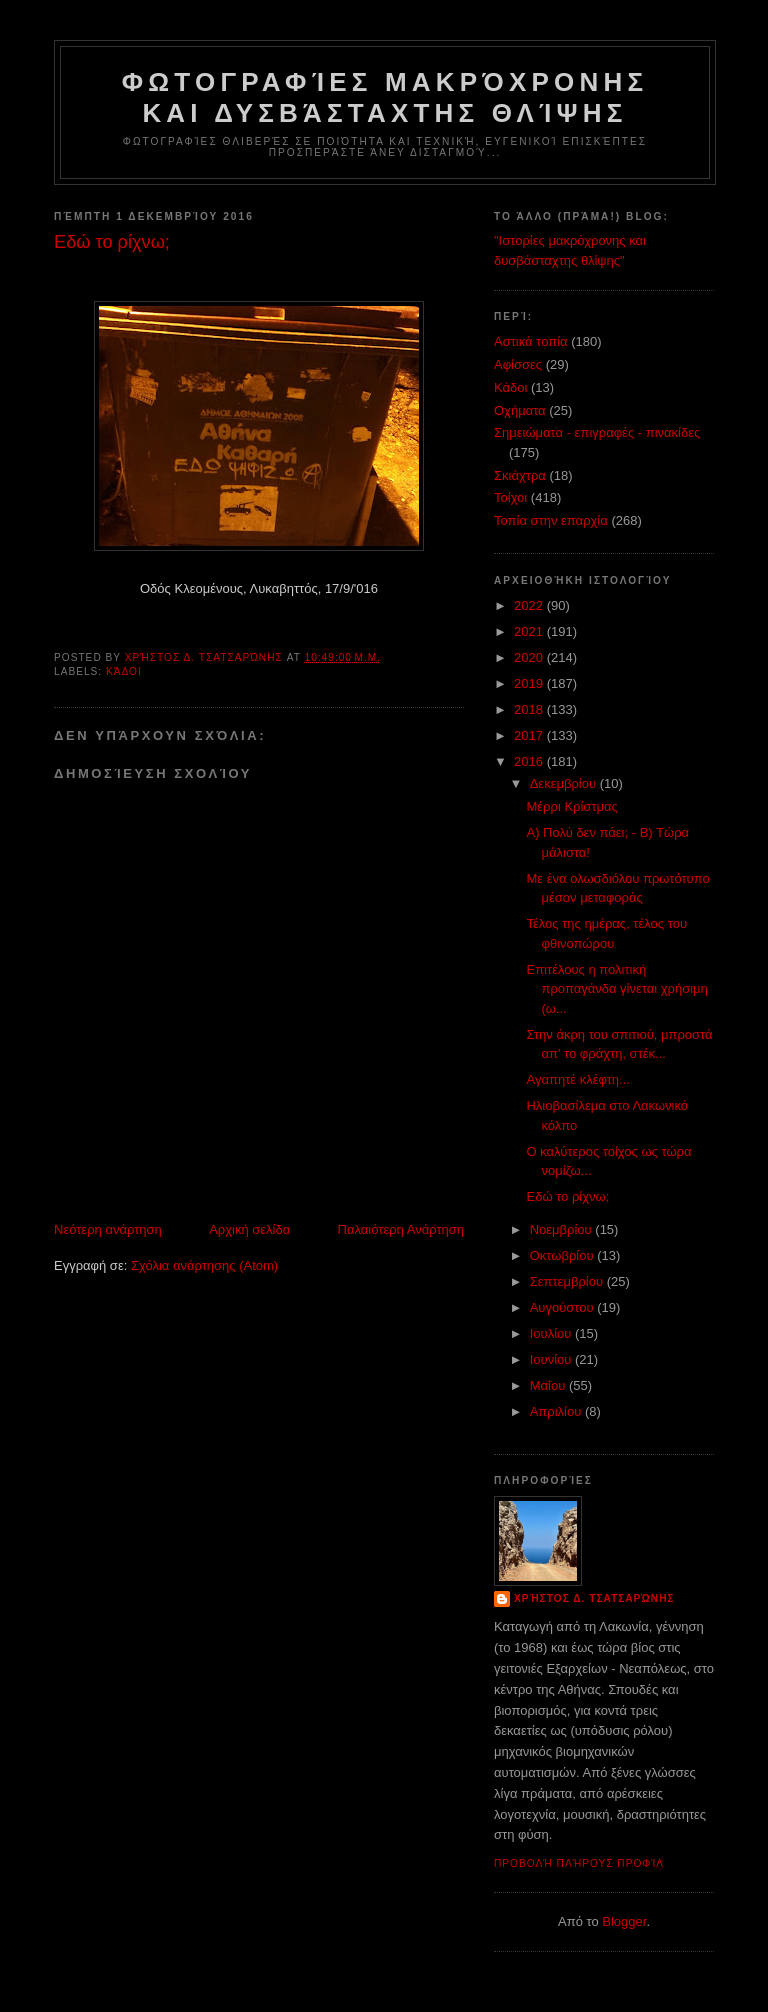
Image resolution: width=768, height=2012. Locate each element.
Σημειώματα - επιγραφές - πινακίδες (597, 432)
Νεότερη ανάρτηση (108, 1229)
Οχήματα (520, 410)
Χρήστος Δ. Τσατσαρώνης (594, 1598)
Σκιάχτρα (520, 475)
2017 (530, 735)
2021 (530, 631)
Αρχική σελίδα (249, 1229)
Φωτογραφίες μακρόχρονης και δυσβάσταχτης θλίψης (385, 97)
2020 (530, 657)
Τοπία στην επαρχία (551, 520)
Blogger (624, 1921)
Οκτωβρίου (563, 1255)
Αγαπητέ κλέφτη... (577, 1079)
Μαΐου (549, 1385)
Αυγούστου (564, 1307)
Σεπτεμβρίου (568, 1281)
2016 (530, 761)
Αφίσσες (518, 364)
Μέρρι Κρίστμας (571, 806)
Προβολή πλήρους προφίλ (579, 1863)
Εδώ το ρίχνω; (567, 1196)
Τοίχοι (510, 497)
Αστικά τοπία (531, 341)
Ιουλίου (552, 1333)
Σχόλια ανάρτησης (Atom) (204, 1265)
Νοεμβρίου (563, 1229)
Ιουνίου (552, 1359)
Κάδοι (124, 671)
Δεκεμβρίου (565, 783)
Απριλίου (557, 1411)
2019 (530, 683)
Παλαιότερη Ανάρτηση (401, 1229)
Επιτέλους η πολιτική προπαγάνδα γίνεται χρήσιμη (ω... (616, 989)
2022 (530, 605)
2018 (530, 709)
